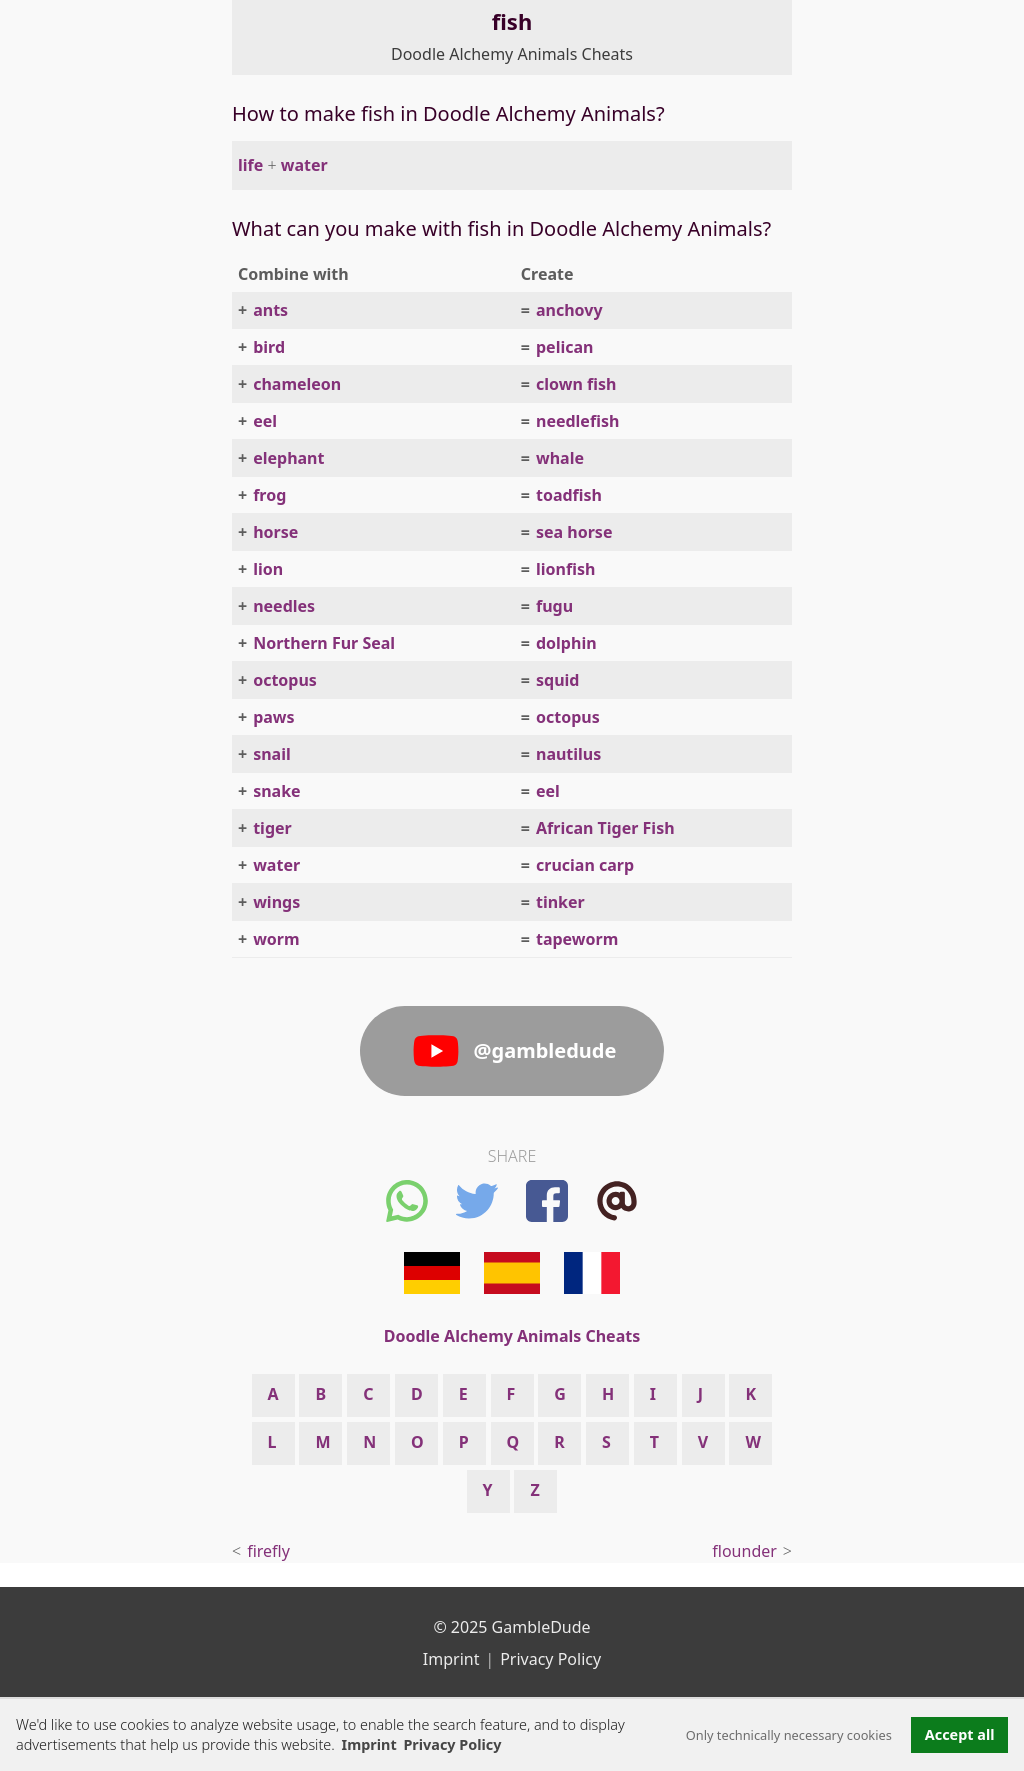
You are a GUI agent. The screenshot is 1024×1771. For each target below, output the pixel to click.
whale (560, 458)
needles (284, 606)
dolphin (566, 643)
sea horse (574, 532)
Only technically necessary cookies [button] (789, 1735)
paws (273, 717)
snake (277, 791)
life (250, 165)
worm (276, 939)
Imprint (369, 1744)
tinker (560, 902)
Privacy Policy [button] (452, 1744)
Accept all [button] (960, 1734)
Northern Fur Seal (324, 643)
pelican (564, 347)
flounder (744, 1551)
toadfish (569, 495)
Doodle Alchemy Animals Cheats (512, 54)
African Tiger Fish (605, 828)
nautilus (568, 754)
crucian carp (585, 865)
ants (270, 310)
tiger (272, 828)
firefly (268, 1551)
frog (269, 495)
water (304, 165)
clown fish (576, 384)
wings (276, 902)
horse (275, 532)
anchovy (569, 310)
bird (269, 347)
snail (272, 754)
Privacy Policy (550, 1659)
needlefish (577, 421)
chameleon (297, 384)
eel (265, 421)
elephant (288, 458)
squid (557, 680)
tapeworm (577, 939)
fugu (554, 606)
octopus (285, 680)
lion (268, 569)
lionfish (565, 569)
